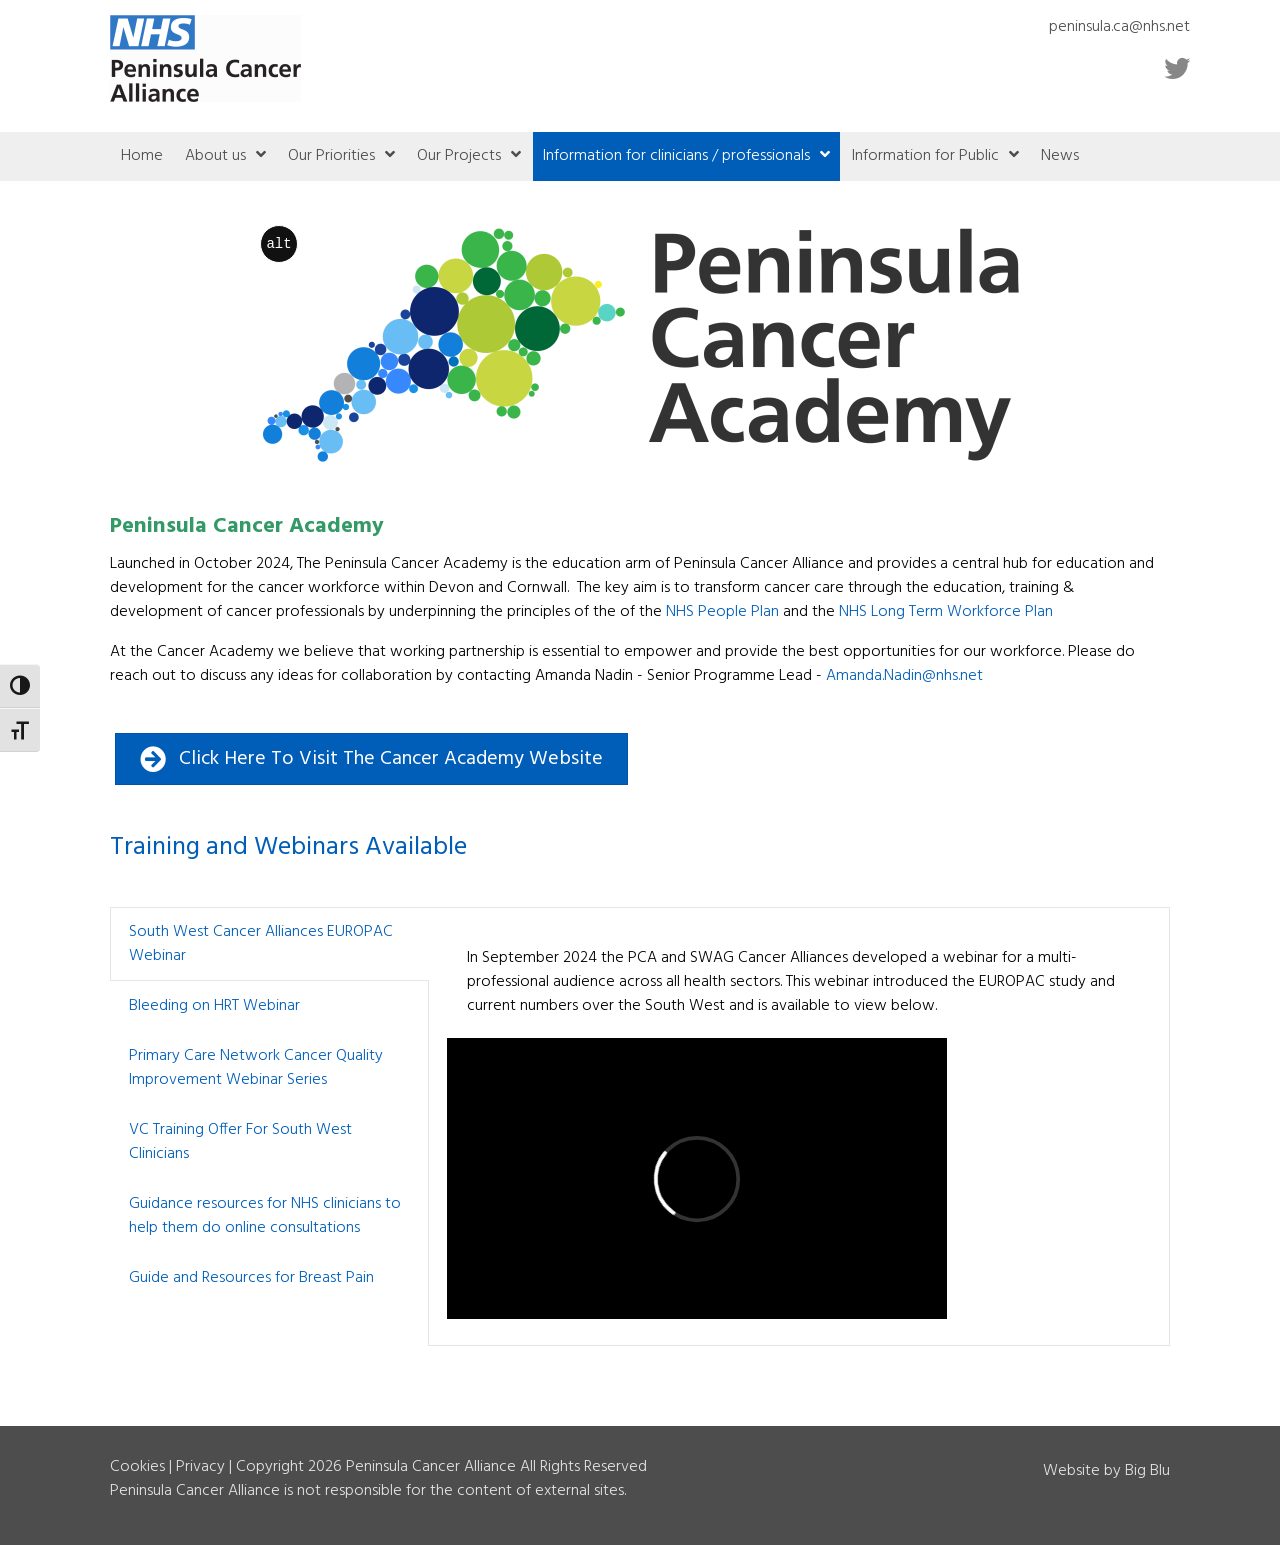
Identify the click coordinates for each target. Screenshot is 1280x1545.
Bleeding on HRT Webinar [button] (214, 1006)
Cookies (137, 1467)
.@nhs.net (904, 676)
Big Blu (1147, 1471)
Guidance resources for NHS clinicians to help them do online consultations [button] (265, 1216)
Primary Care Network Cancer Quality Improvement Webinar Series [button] (256, 1068)
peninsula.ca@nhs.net (1119, 27)
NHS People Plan (722, 612)
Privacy (200, 1467)
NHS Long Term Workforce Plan (946, 612)
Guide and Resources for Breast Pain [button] (251, 1278)
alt (278, 243)
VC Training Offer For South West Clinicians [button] (240, 1142)
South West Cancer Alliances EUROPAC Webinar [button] (261, 944)
